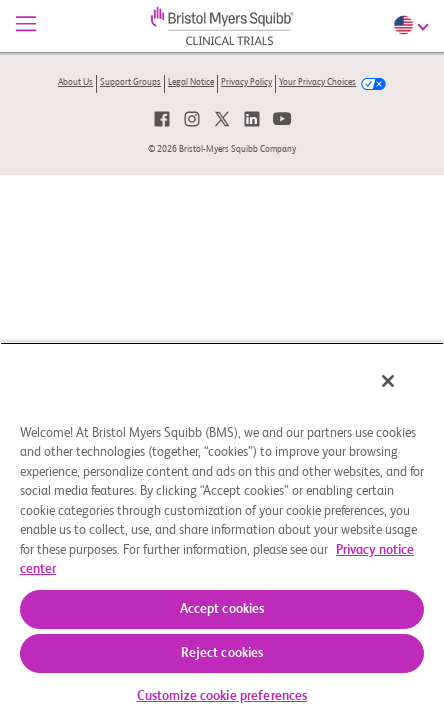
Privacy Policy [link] (246, 82)
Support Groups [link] (130, 82)
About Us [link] (75, 82)
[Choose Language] (413, 25)
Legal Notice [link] (191, 82)
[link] (162, 119)
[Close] (402, 394)
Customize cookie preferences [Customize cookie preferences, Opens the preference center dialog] (222, 696)
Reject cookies (222, 653)
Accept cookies (222, 609)
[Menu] (26, 26)
